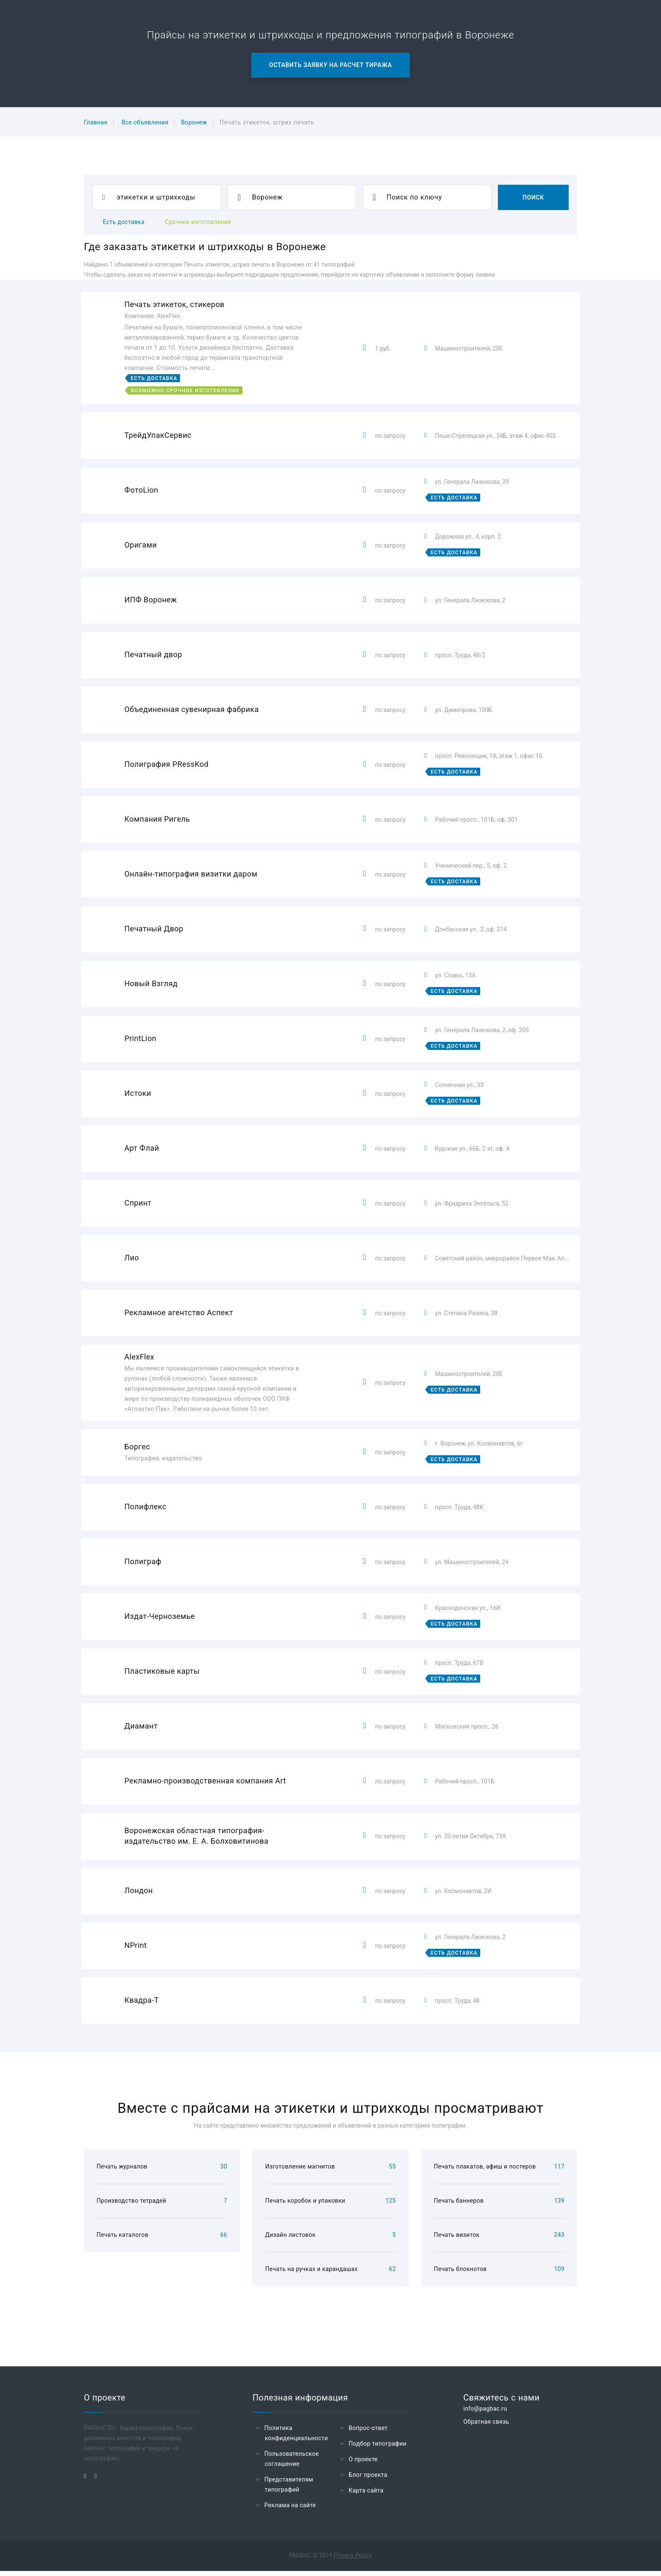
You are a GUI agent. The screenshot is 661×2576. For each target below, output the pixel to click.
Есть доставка (124, 221)
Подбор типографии (378, 2448)
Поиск (533, 197)
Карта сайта (366, 2495)
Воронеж (194, 122)
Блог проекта (368, 2479)
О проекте (363, 2464)
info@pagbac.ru (485, 2413)
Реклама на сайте (290, 2510)
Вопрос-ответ (368, 2433)
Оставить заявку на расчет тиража (330, 65)
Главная (95, 122)
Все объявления (144, 122)
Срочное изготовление (198, 221)
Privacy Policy (353, 2560)
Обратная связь (486, 2426)
